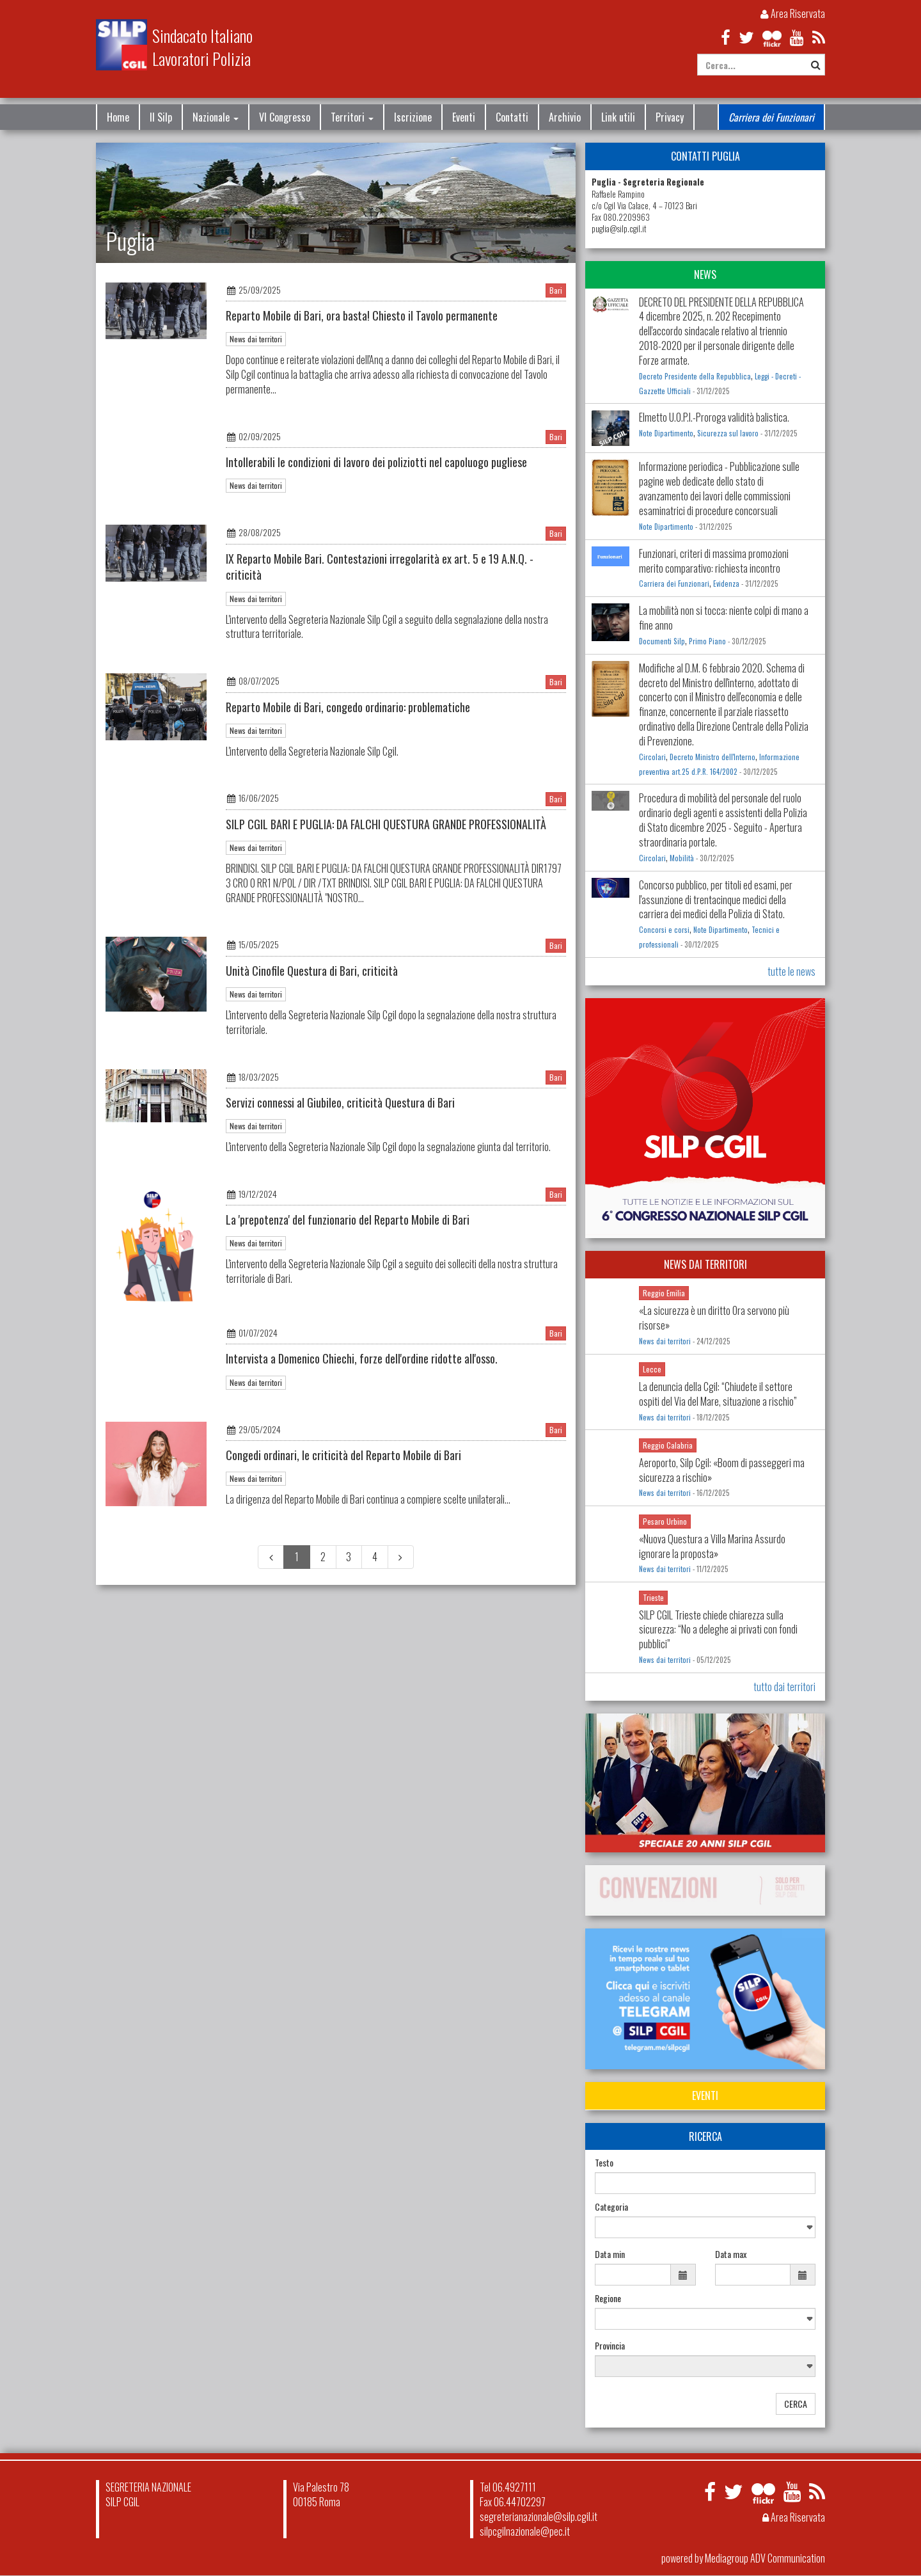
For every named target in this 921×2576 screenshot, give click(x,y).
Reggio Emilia (664, 1292)
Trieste (653, 1597)
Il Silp (161, 117)
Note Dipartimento (666, 433)
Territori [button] (352, 117)
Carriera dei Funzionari (771, 117)
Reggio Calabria (668, 1445)
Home (118, 117)
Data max (730, 2254)
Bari (555, 290)
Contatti (512, 117)
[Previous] (271, 1557)
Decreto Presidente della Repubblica (695, 376)
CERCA (795, 2403)
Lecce (652, 1369)
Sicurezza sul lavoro (728, 433)
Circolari (652, 757)
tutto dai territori (784, 1686)
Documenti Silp (662, 641)
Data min (610, 2254)
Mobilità (682, 858)
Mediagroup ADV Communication (765, 2558)
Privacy (670, 117)
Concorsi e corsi (664, 930)
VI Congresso (284, 117)
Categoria (611, 2206)
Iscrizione (413, 117)
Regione (608, 2298)
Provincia (610, 2345)
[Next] (401, 1557)
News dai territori (256, 338)
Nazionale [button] (216, 117)
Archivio (565, 117)
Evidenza (726, 583)
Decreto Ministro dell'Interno (712, 757)
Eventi (463, 117)
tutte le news (791, 971)
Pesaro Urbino (665, 1521)
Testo (604, 2162)
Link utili (618, 117)
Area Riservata (792, 13)
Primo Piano (707, 641)
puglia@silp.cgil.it (619, 229)
